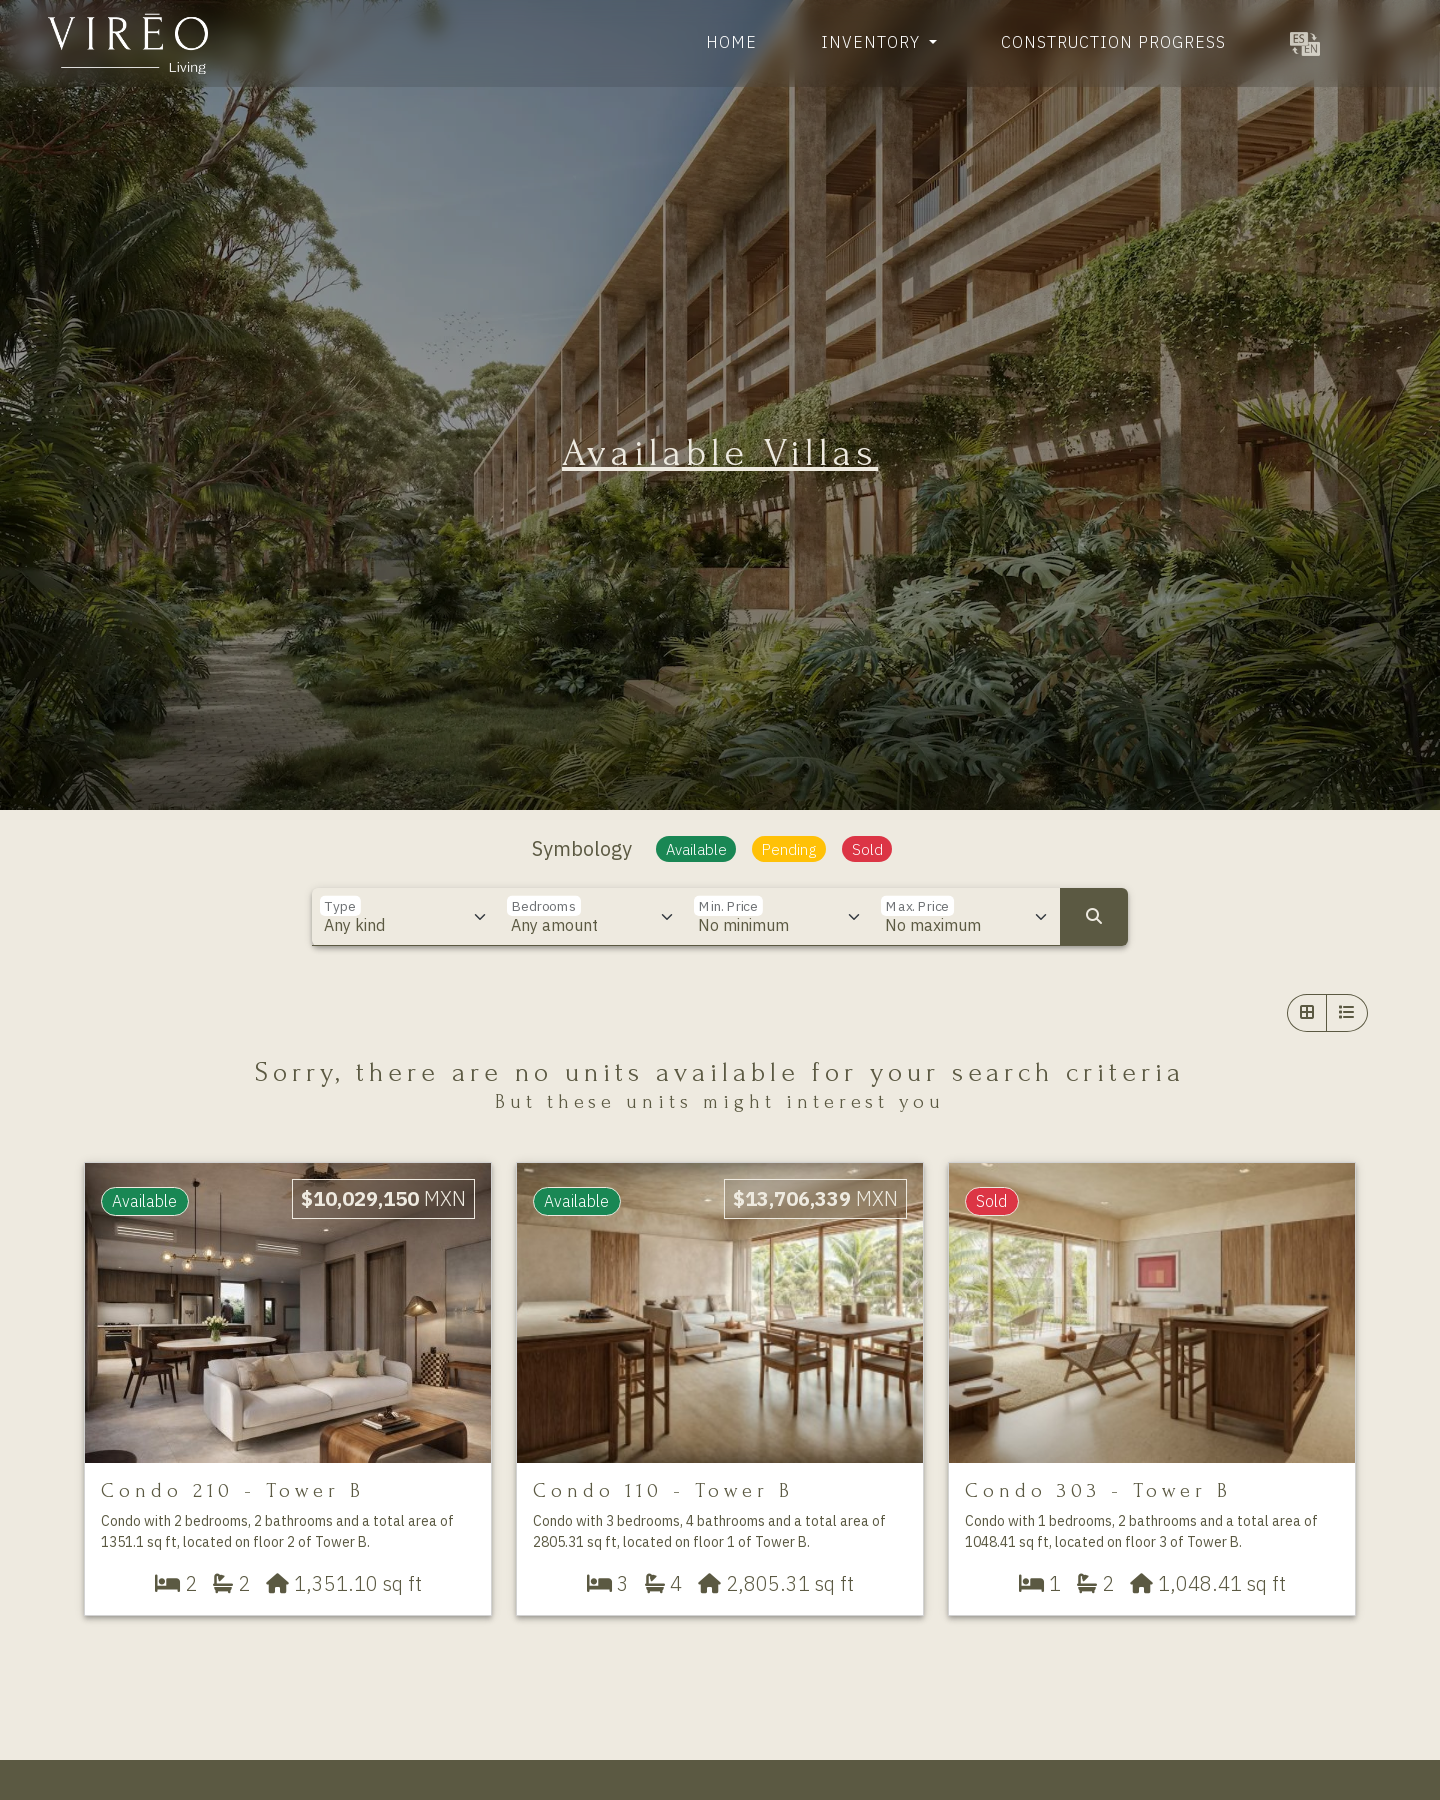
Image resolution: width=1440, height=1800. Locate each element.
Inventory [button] (873, 42)
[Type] (406, 917)
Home (731, 42)
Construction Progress (1113, 42)
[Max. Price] (967, 917)
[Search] (1094, 917)
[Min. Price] (780, 917)
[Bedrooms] (593, 917)
